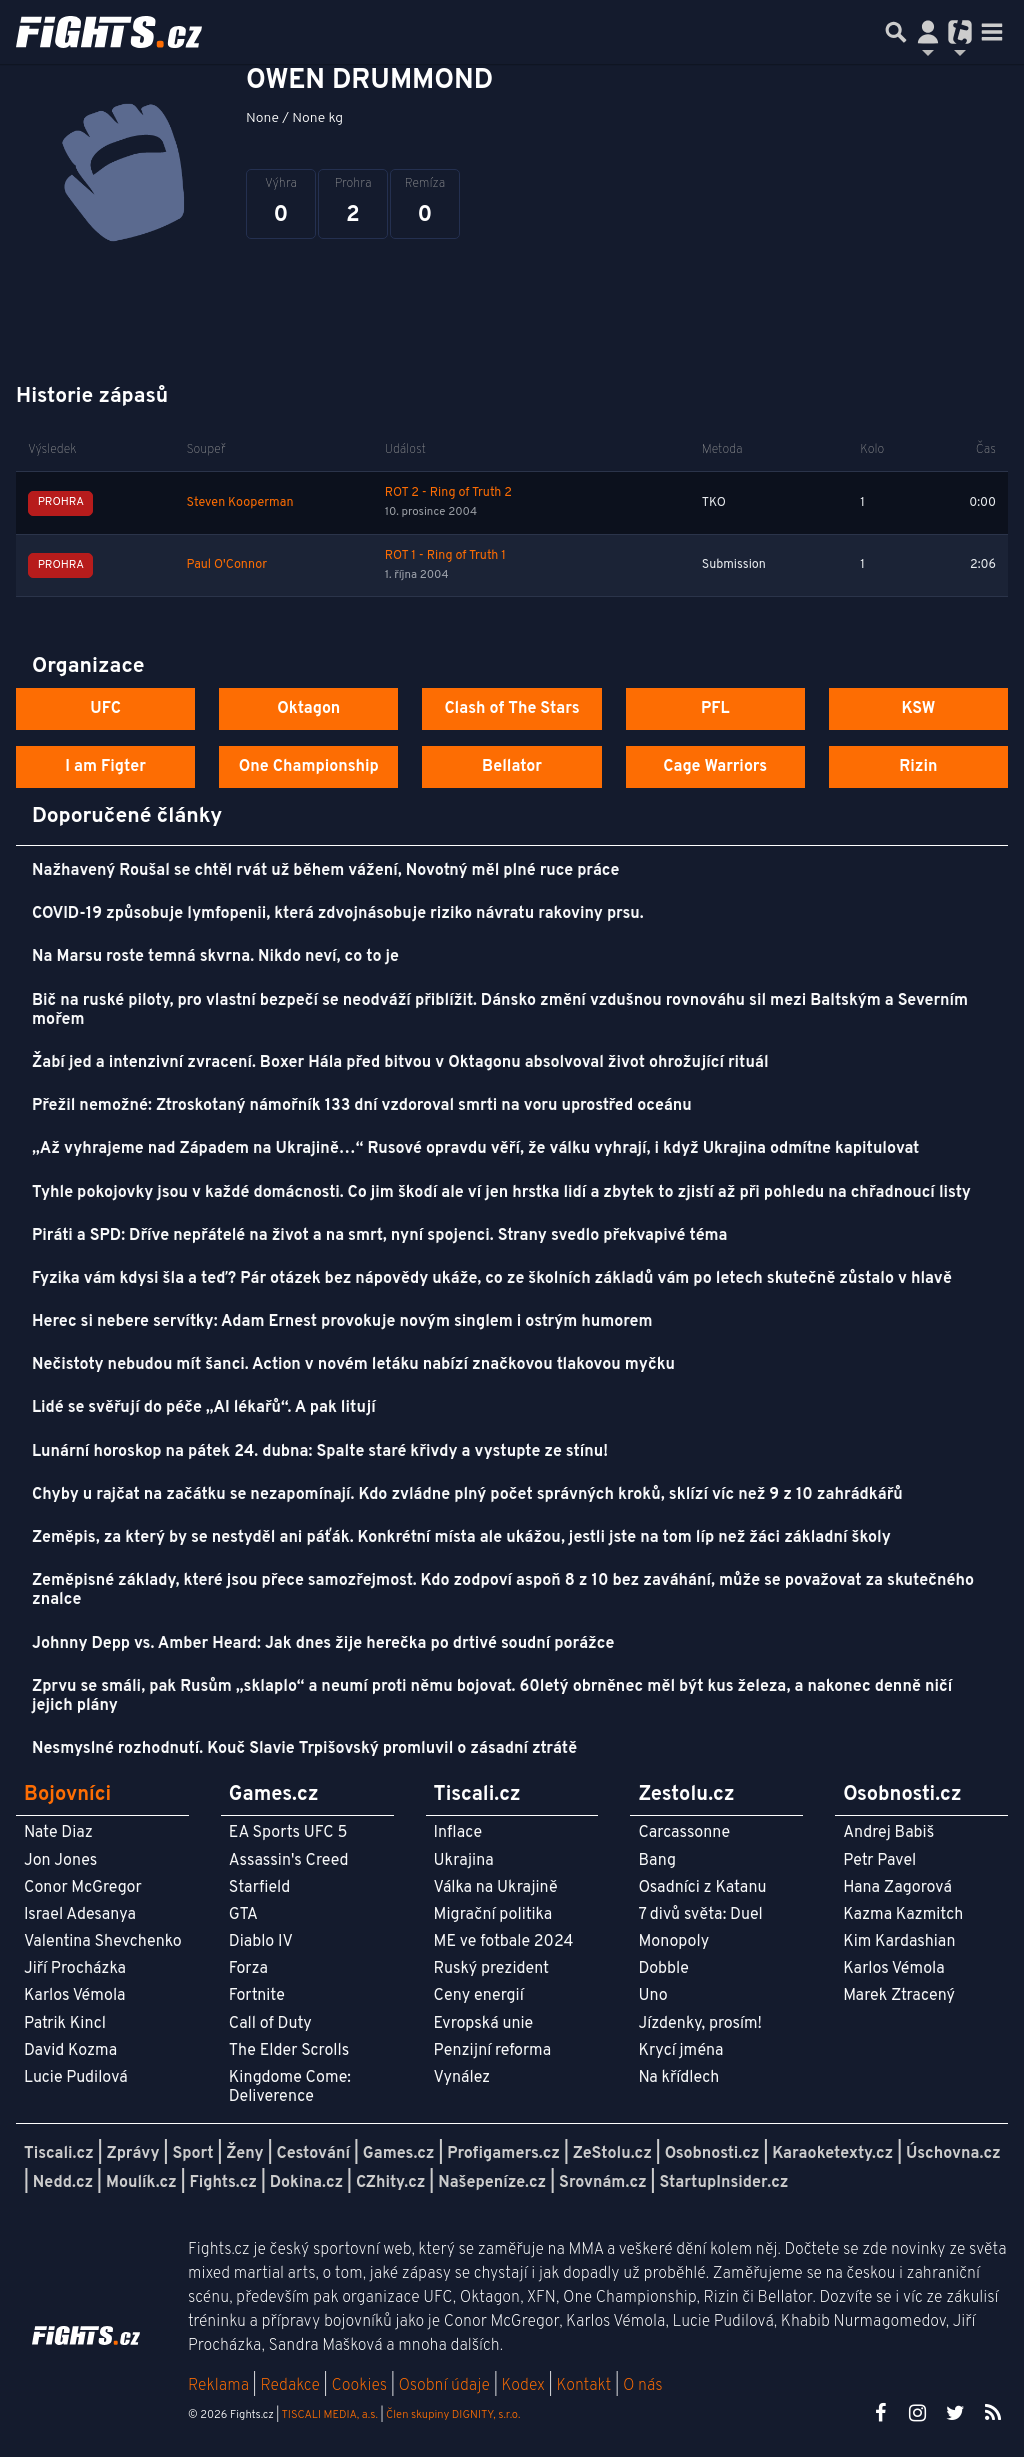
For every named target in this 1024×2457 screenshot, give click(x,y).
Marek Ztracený (899, 1996)
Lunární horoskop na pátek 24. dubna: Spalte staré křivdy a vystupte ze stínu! (320, 1452)
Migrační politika (493, 1915)
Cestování (312, 2154)
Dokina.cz (306, 2183)
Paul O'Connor (227, 565)
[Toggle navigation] (992, 32)
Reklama (218, 2386)
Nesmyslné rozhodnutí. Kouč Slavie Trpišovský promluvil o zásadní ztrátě (304, 1749)
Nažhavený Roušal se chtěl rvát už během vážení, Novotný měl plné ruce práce (325, 871)
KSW (918, 709)
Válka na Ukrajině (496, 1888)
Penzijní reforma (493, 2051)
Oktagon (308, 709)
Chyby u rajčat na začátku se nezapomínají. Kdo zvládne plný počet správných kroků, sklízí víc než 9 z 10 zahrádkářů (467, 1495)
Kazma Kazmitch (903, 1915)
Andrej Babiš (888, 1833)
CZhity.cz (390, 2183)
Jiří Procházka (75, 1969)
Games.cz (399, 2154)
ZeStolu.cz (612, 2154)
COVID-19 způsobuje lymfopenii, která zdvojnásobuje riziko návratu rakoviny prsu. (338, 914)
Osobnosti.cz (712, 2154)
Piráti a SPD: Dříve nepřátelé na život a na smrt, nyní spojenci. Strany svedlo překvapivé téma (380, 1236)
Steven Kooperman (240, 503)
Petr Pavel (879, 1861)
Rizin (918, 767)
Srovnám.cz (603, 2183)
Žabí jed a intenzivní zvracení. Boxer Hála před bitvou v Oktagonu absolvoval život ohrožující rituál (400, 1063)
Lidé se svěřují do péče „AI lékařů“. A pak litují (204, 1408)
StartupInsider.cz (723, 2183)
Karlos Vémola (75, 1996)
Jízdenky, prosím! (700, 2024)
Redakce (289, 2386)
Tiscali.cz (59, 2154)
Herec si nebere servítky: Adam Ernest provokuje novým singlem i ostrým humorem (342, 1322)
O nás (643, 2386)
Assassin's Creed (289, 1861)
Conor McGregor (83, 1888)
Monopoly (673, 1942)
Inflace (458, 1833)
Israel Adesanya (80, 1915)
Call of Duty (270, 2024)
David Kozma (70, 2051)
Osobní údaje (444, 2386)
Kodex (525, 2386)
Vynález (462, 2078)
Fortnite (257, 1996)
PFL (715, 709)
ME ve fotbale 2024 (504, 1942)
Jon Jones (60, 1861)
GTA (243, 1915)
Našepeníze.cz (492, 2183)
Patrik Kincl (65, 2024)
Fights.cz (223, 2183)
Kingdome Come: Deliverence (290, 2087)
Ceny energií (479, 1996)
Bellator (512, 767)
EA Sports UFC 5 (288, 1833)
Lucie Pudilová (76, 2078)
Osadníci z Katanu (702, 1888)
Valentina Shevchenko (103, 1942)
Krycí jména (680, 2051)
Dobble (663, 1969)
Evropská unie (484, 2024)
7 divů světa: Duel (700, 1915)
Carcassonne (684, 1833)
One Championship (309, 767)
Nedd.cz (63, 2183)
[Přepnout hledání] (896, 32)
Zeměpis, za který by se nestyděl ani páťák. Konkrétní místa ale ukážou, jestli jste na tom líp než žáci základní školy (461, 1538)
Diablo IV (261, 1942)
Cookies (359, 2386)
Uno (652, 1996)
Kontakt (585, 2386)
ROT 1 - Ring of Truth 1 (445, 556)
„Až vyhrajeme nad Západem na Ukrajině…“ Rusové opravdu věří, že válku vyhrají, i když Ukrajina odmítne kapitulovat (475, 1149)
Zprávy (133, 2154)
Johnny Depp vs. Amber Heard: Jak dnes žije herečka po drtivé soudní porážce (323, 1644)
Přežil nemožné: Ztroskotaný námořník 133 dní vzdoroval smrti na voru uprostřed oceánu (362, 1106)
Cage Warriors (715, 767)
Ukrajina (464, 1861)
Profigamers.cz (503, 2154)
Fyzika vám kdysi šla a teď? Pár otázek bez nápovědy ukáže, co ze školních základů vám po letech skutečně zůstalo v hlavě (492, 1279)
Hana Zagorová (897, 1888)
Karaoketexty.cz (832, 2154)
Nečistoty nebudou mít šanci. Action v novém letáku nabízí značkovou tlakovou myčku (353, 1365)
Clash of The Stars (511, 709)
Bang (657, 1861)
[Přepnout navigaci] (928, 32)
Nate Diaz (58, 1833)
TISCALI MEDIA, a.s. (329, 2415)
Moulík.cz (141, 2183)
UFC (105, 709)
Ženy (244, 2154)
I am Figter (105, 767)
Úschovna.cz (953, 2154)
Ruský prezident (491, 1969)
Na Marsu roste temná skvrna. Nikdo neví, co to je (215, 957)
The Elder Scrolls (289, 2051)
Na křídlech (678, 2078)
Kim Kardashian (899, 1942)
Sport (192, 2154)
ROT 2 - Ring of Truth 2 (448, 493)
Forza (248, 1969)
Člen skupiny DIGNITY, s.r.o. (453, 2415)
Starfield (259, 1888)
